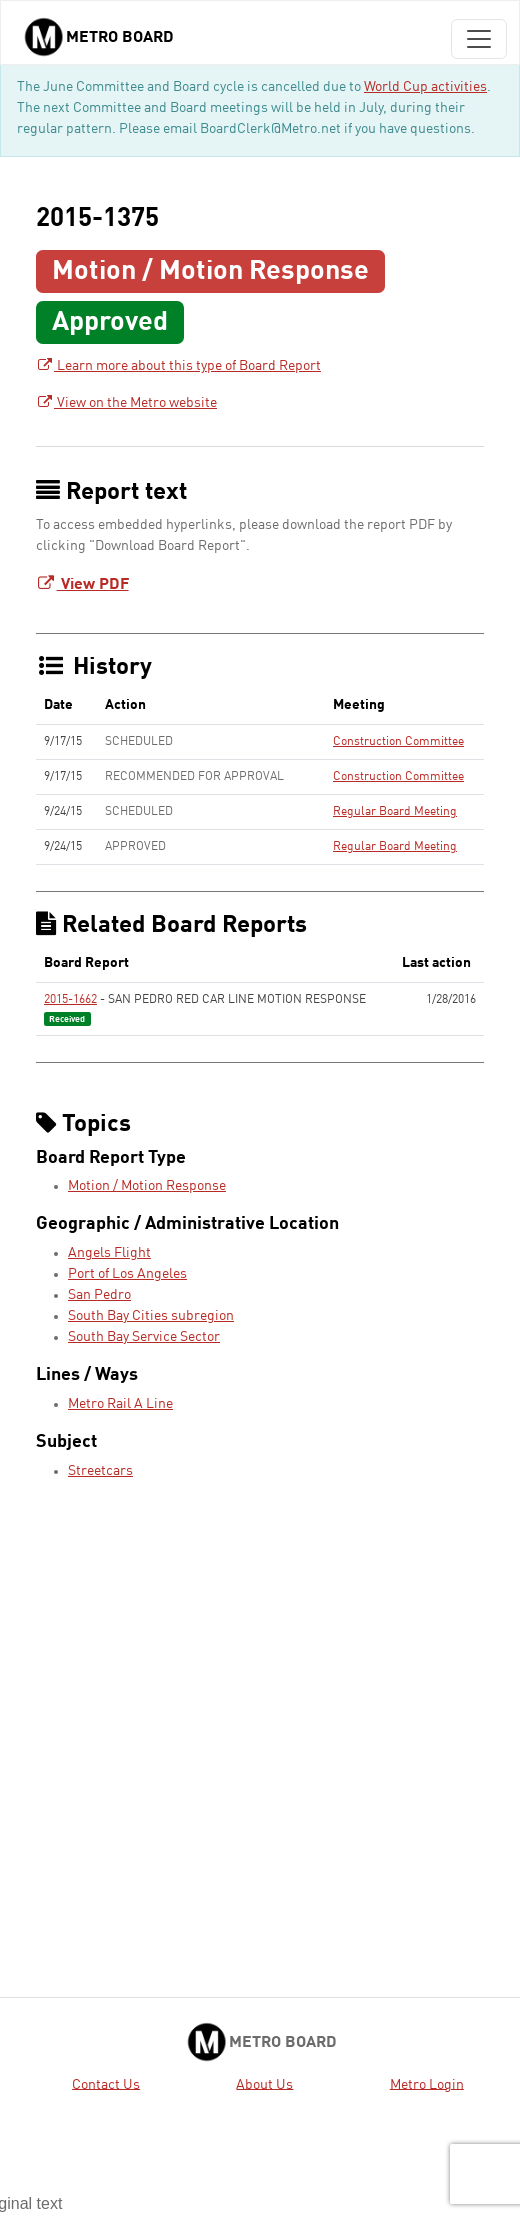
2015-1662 (70, 1000)
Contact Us (106, 2084)
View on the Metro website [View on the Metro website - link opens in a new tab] (126, 403)
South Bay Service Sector (144, 1337)
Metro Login (427, 2084)
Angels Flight (109, 1253)
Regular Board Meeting (395, 812)
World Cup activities (425, 87)
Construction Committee (398, 742)
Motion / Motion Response (147, 1186)
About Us (264, 2084)
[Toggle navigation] (479, 39)
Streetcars (100, 1471)
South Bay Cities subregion (151, 1316)
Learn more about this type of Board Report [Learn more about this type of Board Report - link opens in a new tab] (178, 366)
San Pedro (99, 1295)
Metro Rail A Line (120, 1404)
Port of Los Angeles (127, 1274)
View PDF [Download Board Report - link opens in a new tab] (82, 585)
